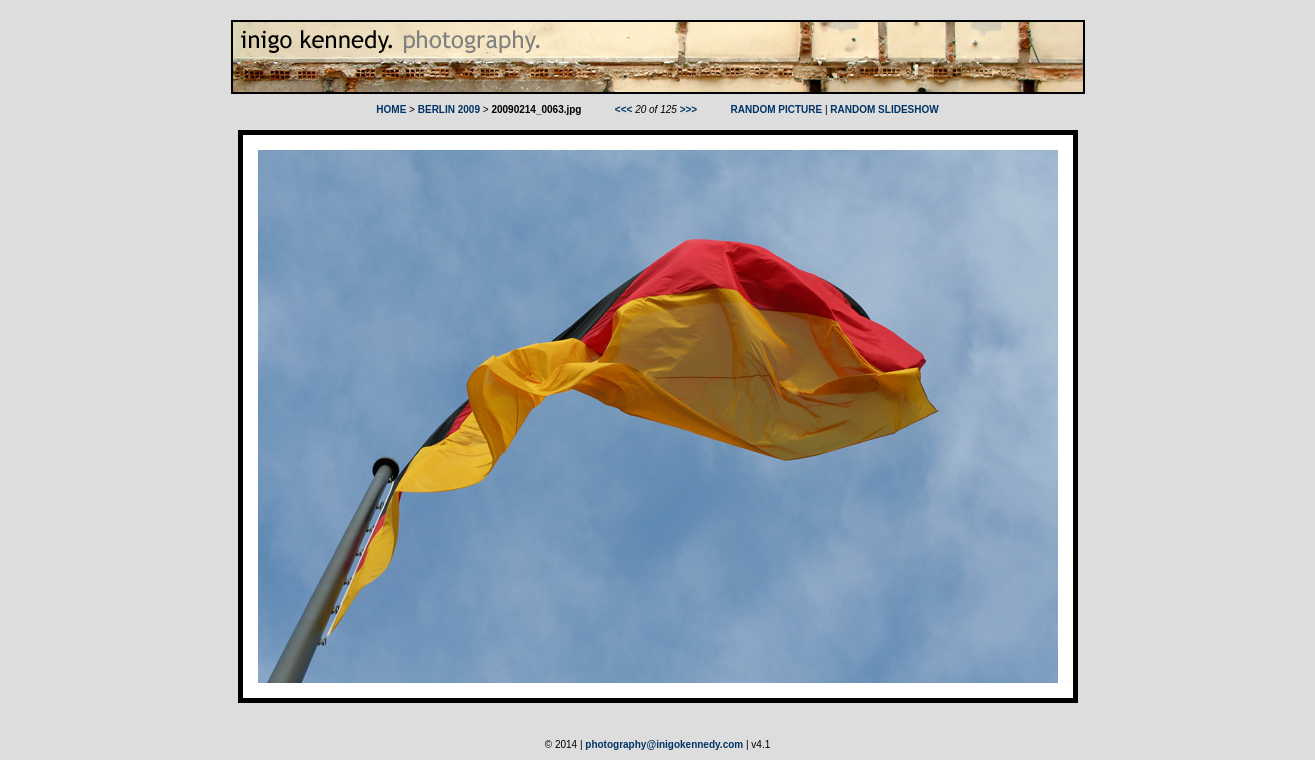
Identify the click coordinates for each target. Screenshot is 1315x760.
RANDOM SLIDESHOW (884, 109)
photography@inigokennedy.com (664, 744)
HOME (391, 109)
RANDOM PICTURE (777, 109)
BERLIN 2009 (449, 109)
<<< (624, 109)
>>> (689, 109)
